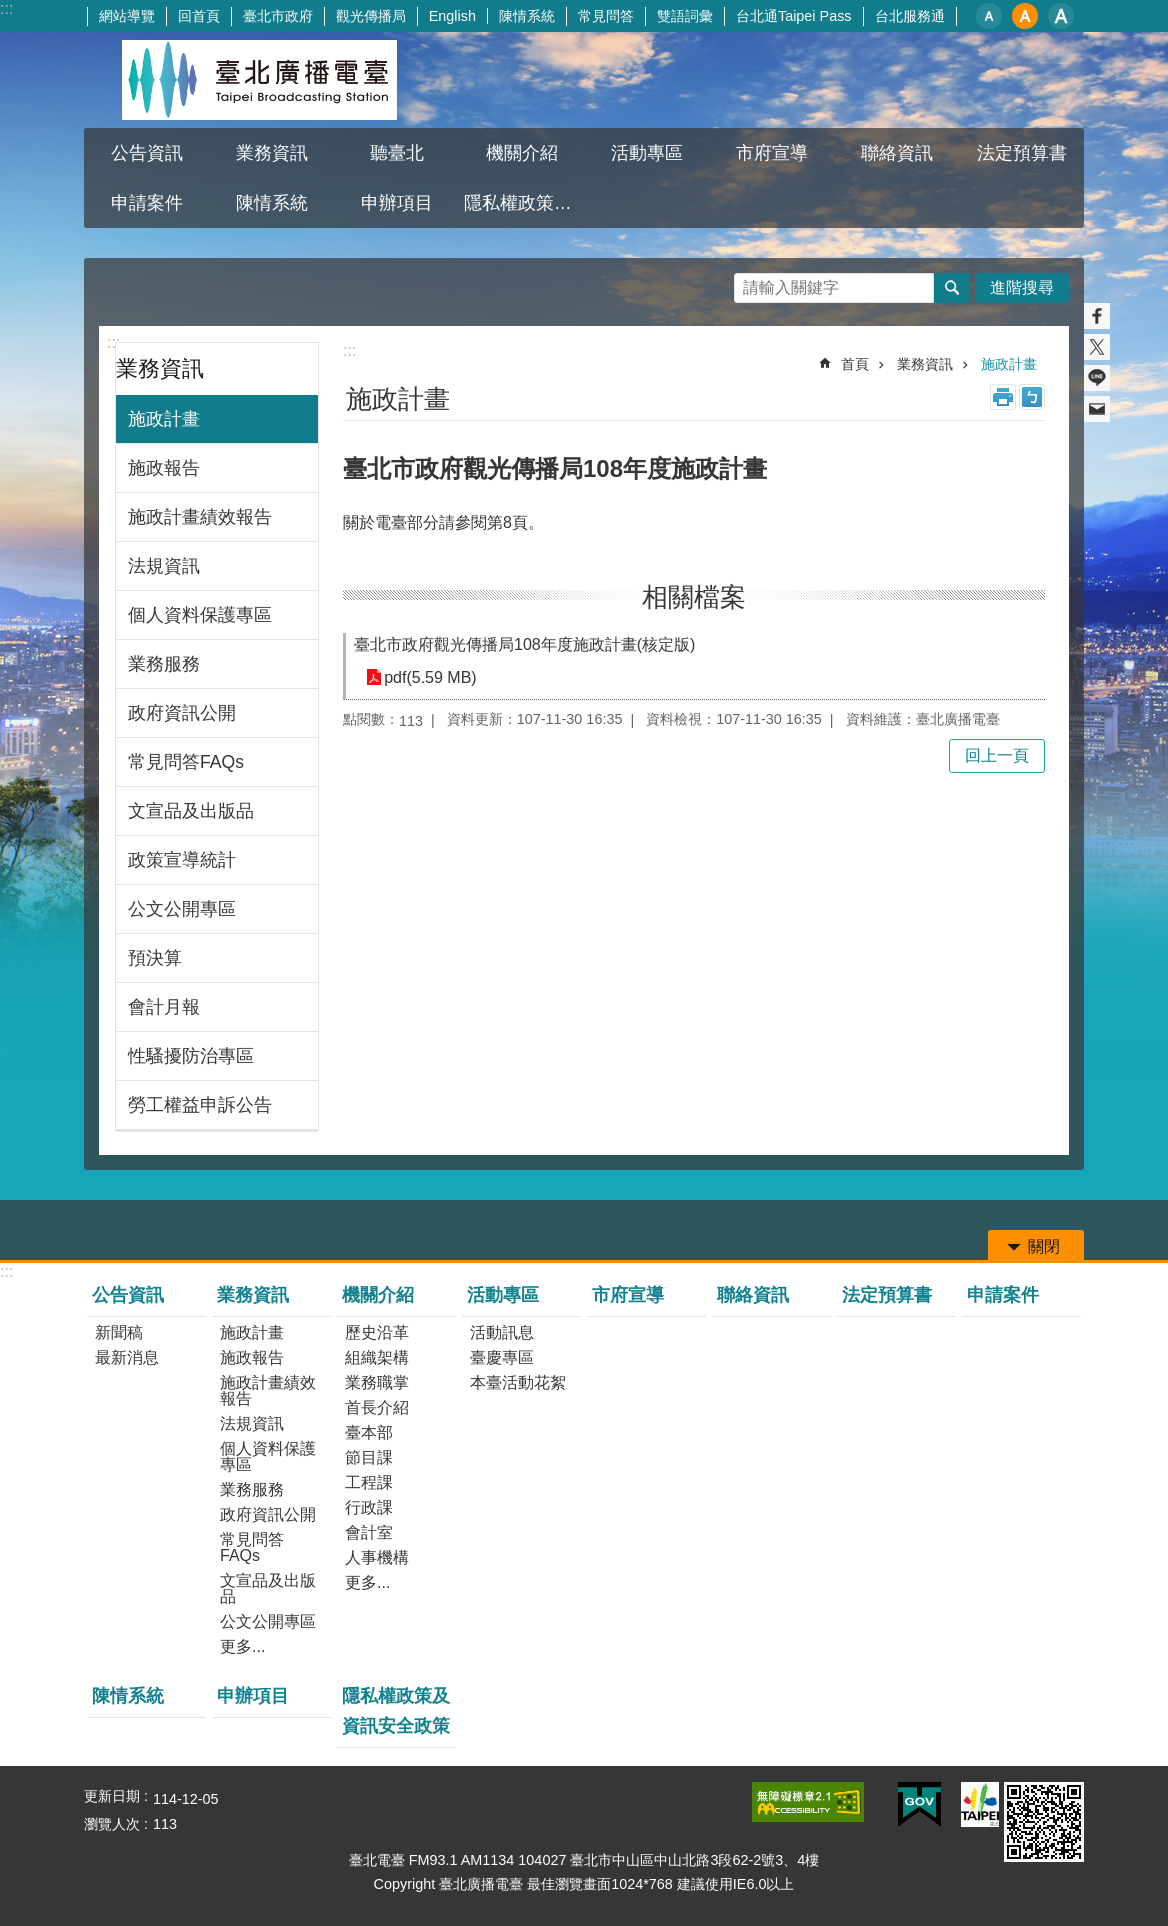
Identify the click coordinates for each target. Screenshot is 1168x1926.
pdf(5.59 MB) (430, 677)
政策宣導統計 (182, 860)
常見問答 (606, 16)
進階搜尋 (1022, 287)
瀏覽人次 (112, 1824)
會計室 (369, 1532)
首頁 (855, 364)
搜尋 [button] (952, 288)
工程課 (369, 1482)
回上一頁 (997, 755)
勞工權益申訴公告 (200, 1105)
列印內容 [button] (1003, 397)
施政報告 (164, 468)
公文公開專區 (182, 909)
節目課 (369, 1457)
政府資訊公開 (182, 713)
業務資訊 (272, 153)
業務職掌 (377, 1382)
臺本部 (369, 1432)
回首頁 (199, 16)
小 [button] (989, 16)
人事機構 (377, 1557)
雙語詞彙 (685, 16)
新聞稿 (119, 1332)
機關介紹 (522, 153)
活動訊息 (502, 1332)
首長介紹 (377, 1407)
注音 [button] (1032, 397)
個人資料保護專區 (200, 615)
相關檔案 (694, 597)
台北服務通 (910, 16)
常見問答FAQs (186, 762)
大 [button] (1061, 16)
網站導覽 (127, 16)
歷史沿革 (377, 1332)
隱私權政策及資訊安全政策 (524, 203)
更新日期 (112, 1796)
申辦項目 (397, 203)
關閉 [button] (1044, 1246)
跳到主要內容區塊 (10, 10)
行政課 (369, 1507)
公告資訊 (147, 153)
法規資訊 (164, 566)
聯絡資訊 (897, 153)
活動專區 (647, 153)
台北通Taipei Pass (794, 16)
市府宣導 (772, 153)
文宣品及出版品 (191, 811)
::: (6, 8)
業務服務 (164, 664)
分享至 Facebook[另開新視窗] (1097, 316)
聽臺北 (397, 153)
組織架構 (377, 1357)
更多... (242, 1646)
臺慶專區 (502, 1357)
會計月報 (164, 1007)
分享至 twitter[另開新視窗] (1097, 347)
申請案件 (147, 203)
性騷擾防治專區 (191, 1056)
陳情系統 (527, 16)
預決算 (155, 958)
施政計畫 (164, 419)
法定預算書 (1022, 153)
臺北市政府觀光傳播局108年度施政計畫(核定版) (524, 644)
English (452, 16)
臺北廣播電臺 (259, 80)
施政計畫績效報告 (200, 517)
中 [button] (1025, 16)
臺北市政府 (278, 16)
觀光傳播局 (371, 16)
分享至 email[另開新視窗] (1097, 409)
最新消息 (127, 1357)
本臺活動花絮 (518, 1382)
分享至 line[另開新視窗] (1097, 378)
